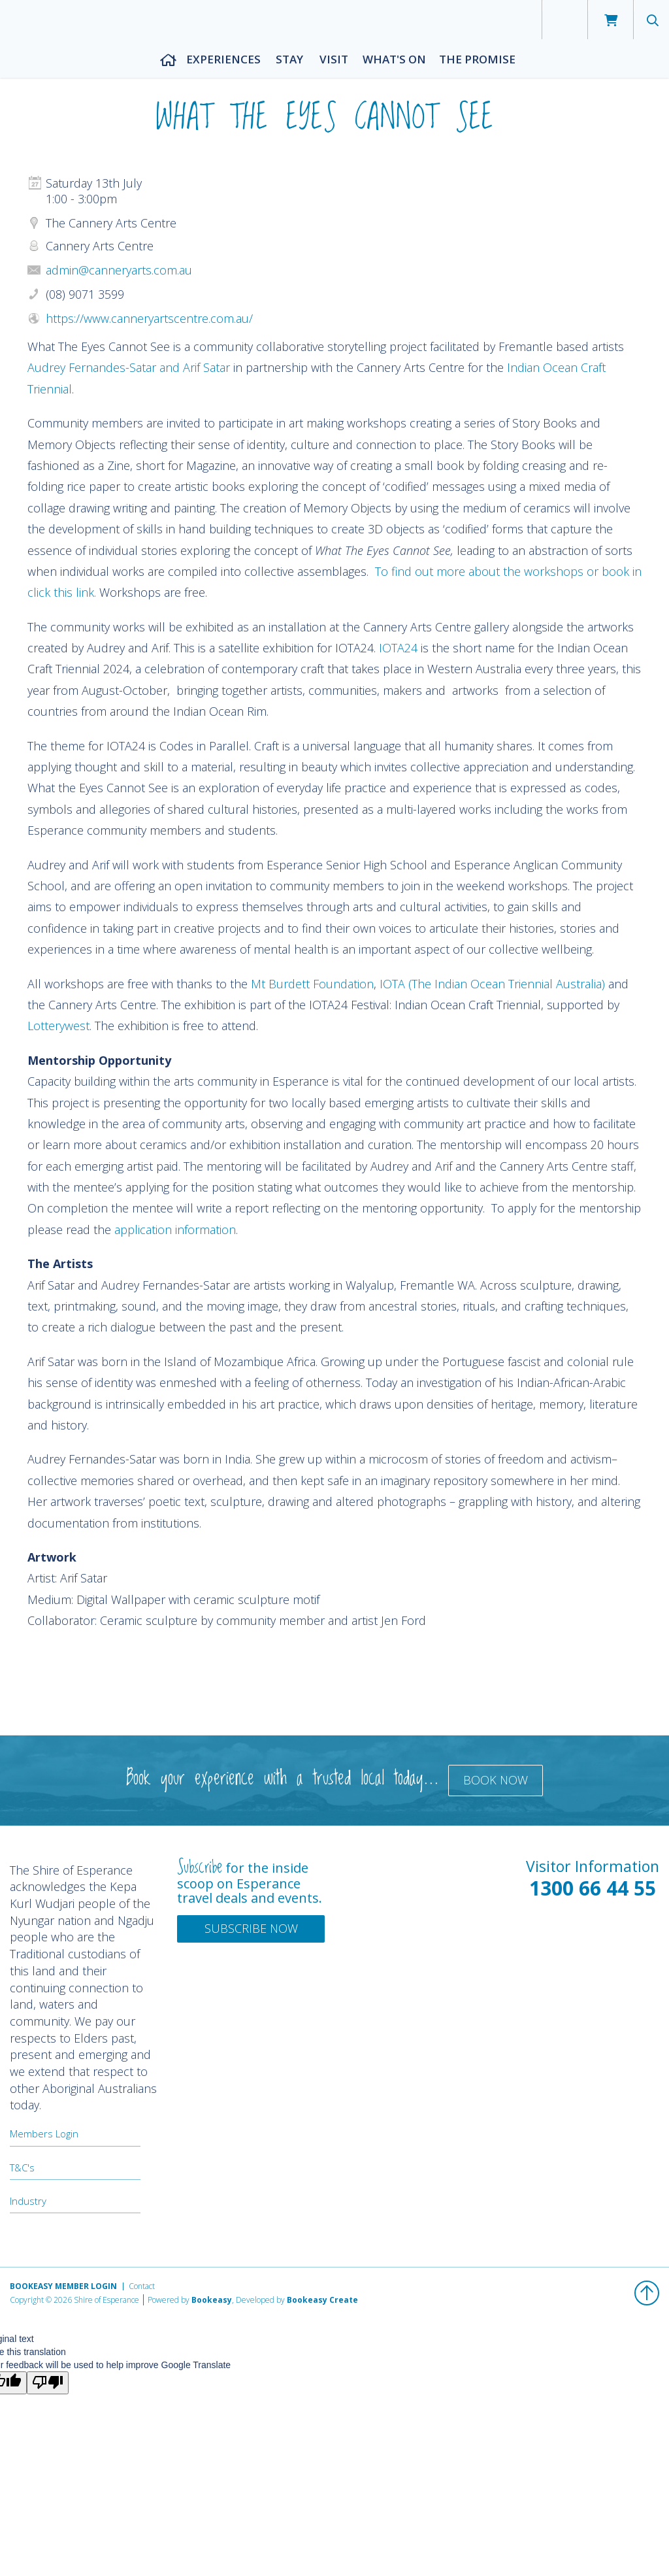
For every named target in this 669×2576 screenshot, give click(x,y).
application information (175, 1229)
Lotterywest (58, 1025)
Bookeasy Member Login (63, 2286)
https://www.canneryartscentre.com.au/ (149, 318)
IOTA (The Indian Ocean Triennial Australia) (492, 984)
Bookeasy (211, 2299)
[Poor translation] (48, 2382)
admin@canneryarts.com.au (119, 270)
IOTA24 (398, 648)
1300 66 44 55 (592, 1888)
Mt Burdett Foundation (312, 984)
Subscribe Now (251, 1928)
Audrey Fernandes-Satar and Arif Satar (128, 367)
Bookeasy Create (322, 2299)
